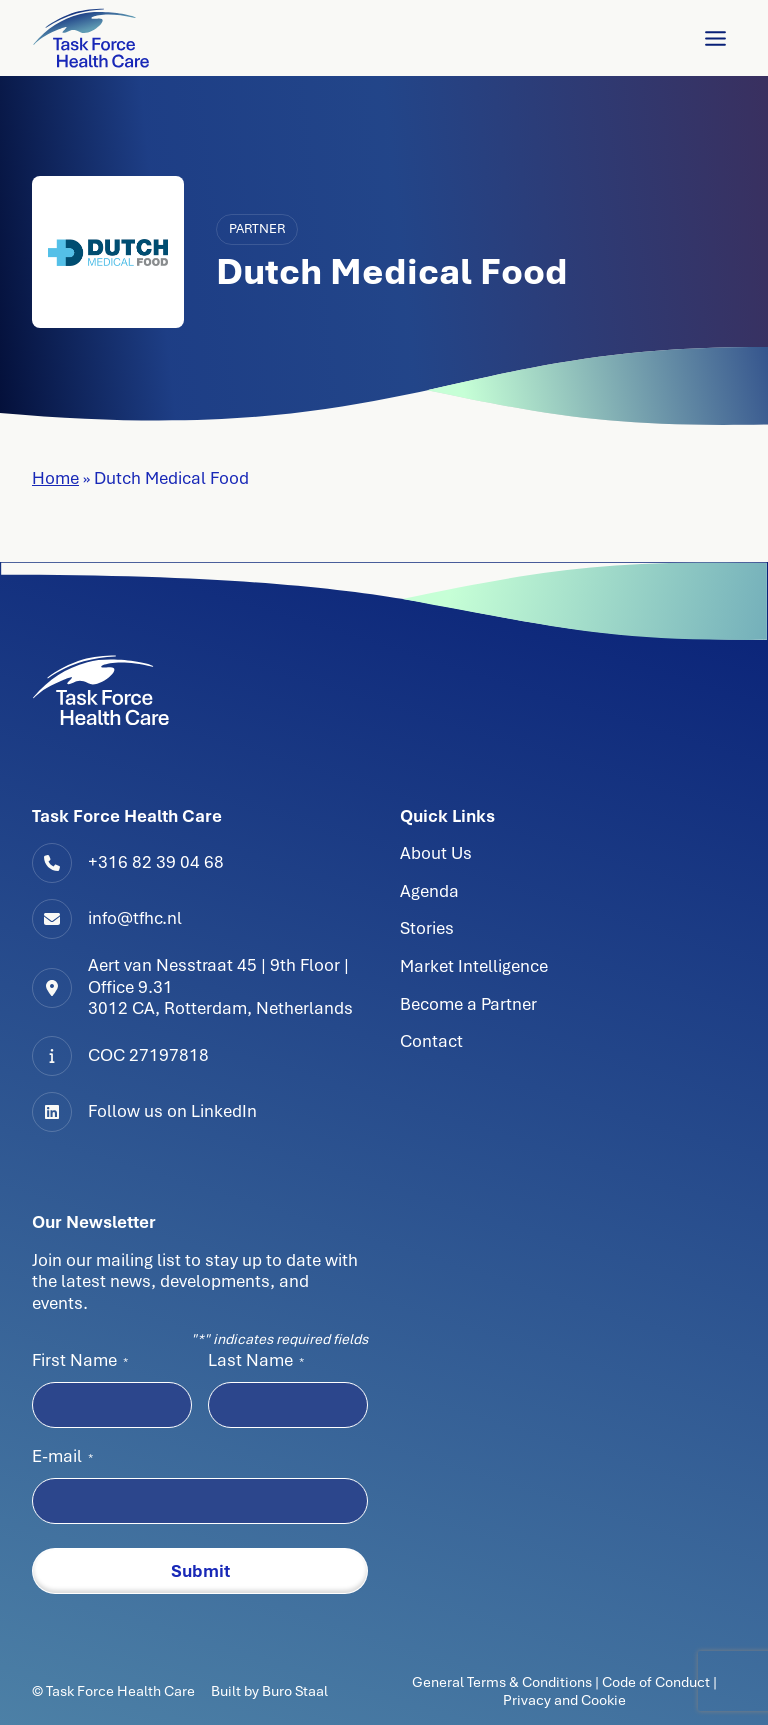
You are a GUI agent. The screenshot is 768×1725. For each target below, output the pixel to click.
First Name (80, 1360)
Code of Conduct (656, 1682)
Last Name (256, 1360)
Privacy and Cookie (564, 1700)
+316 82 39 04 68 (156, 862)
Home (55, 478)
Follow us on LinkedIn (172, 1111)
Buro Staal (295, 1691)
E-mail (62, 1456)
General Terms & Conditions (503, 1682)
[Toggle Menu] (715, 38)
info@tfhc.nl (135, 918)
